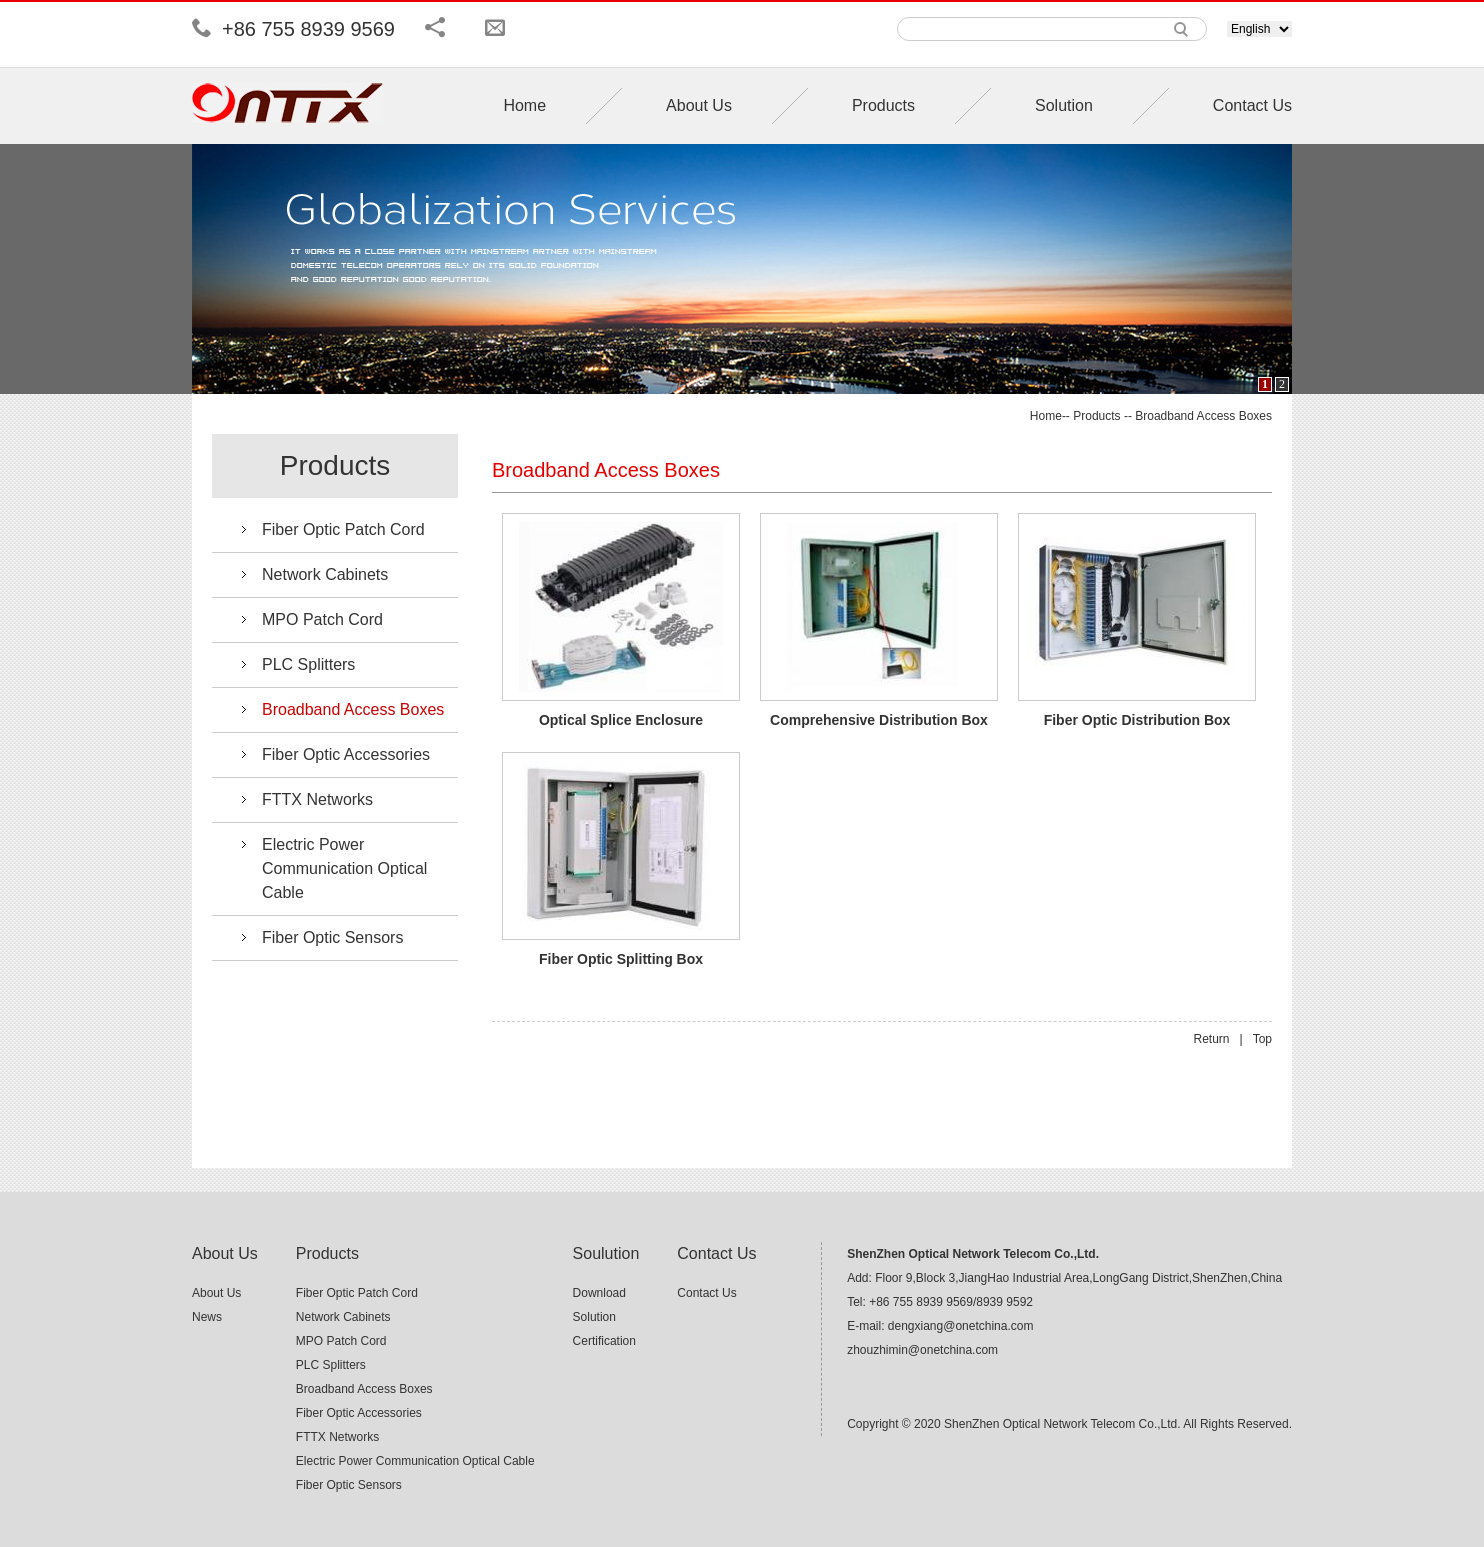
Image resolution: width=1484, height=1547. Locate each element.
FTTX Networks (317, 799)
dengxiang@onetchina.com (961, 1326)
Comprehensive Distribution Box (879, 720)
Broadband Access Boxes (1203, 416)
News (207, 1317)
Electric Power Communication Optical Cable (344, 868)
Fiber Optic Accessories (346, 754)
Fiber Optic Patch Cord (343, 529)
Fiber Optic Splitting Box (621, 959)
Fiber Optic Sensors (332, 937)
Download (599, 1293)
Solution (1064, 105)
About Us (699, 105)
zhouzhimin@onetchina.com (922, 1350)
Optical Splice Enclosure (621, 720)
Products (883, 105)
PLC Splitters (308, 664)
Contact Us (1252, 105)
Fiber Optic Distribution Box (1137, 720)
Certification (604, 1341)
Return (1211, 1039)
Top (1262, 1039)
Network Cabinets (325, 574)
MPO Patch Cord (322, 619)
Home (524, 105)
